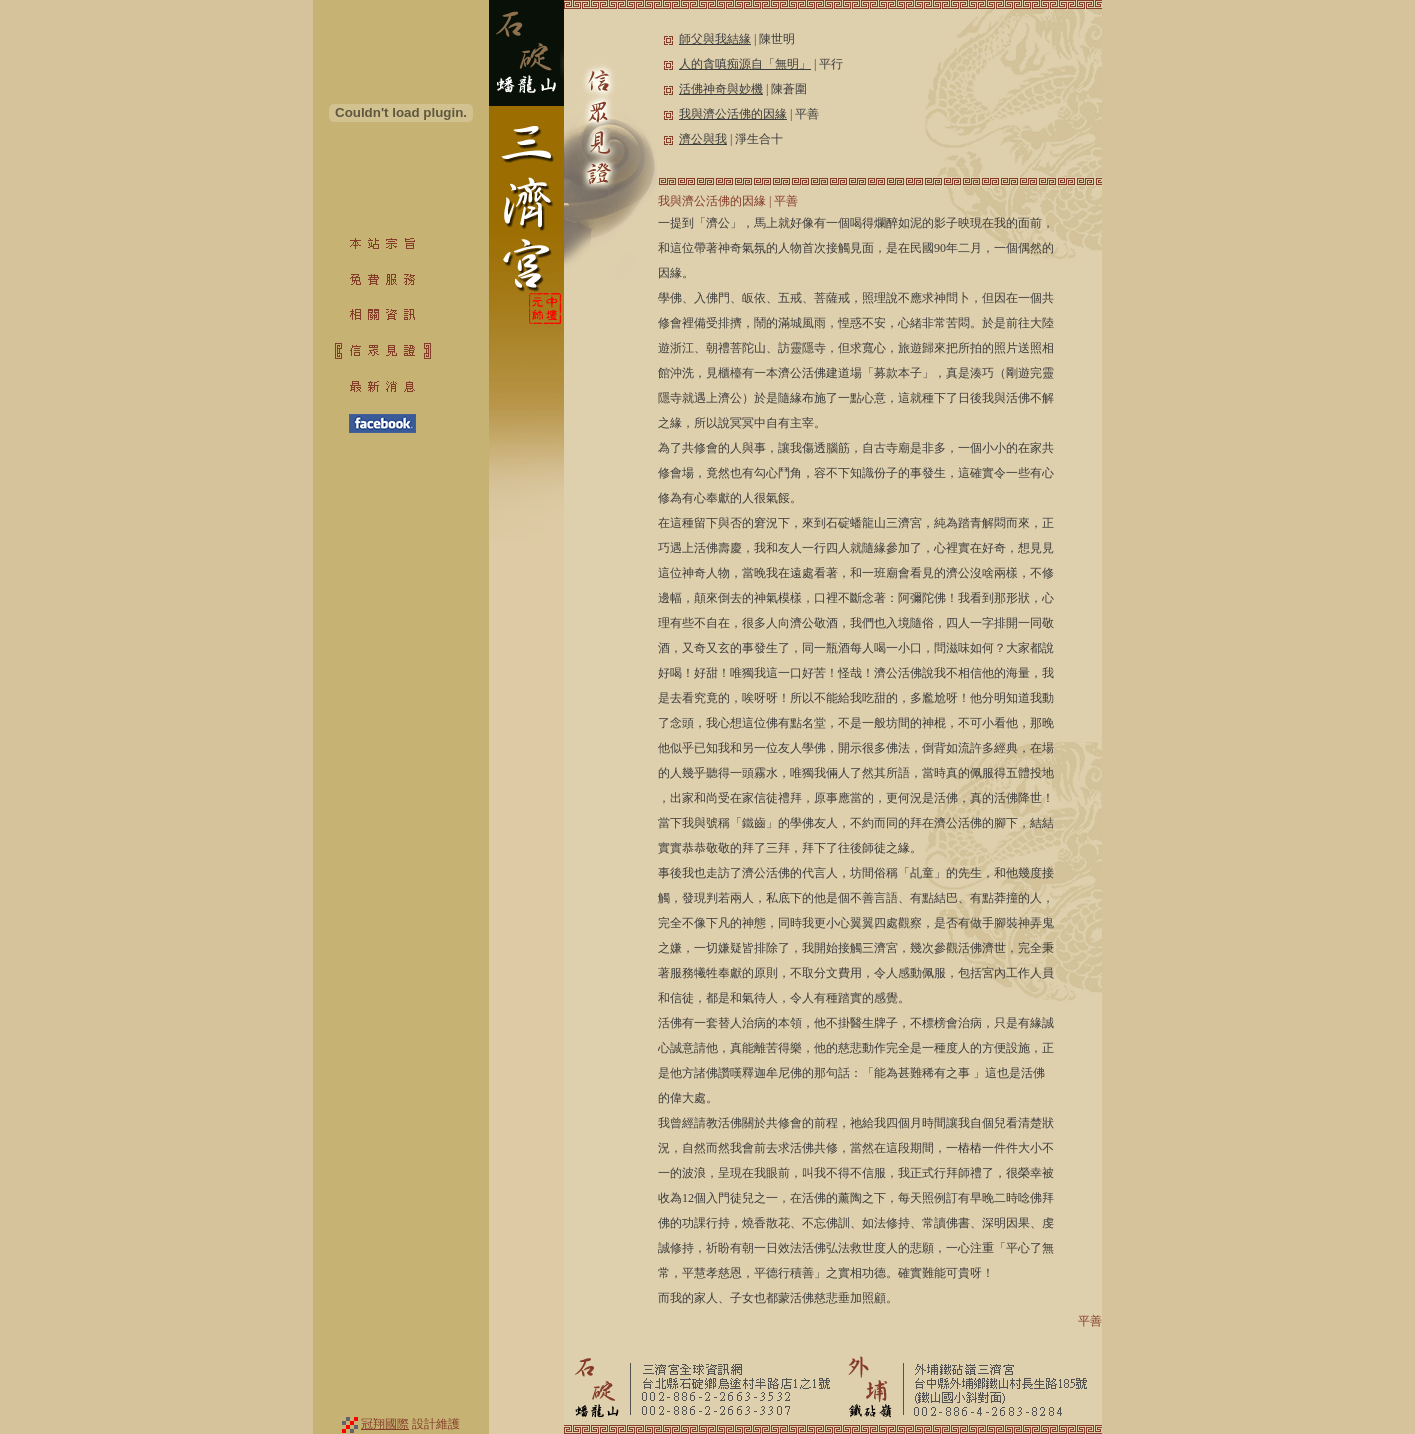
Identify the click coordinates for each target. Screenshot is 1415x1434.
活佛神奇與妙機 (721, 89)
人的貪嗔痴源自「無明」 (745, 64)
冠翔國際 (385, 1424)
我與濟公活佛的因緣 (733, 114)
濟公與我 (703, 139)
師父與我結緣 (715, 39)
